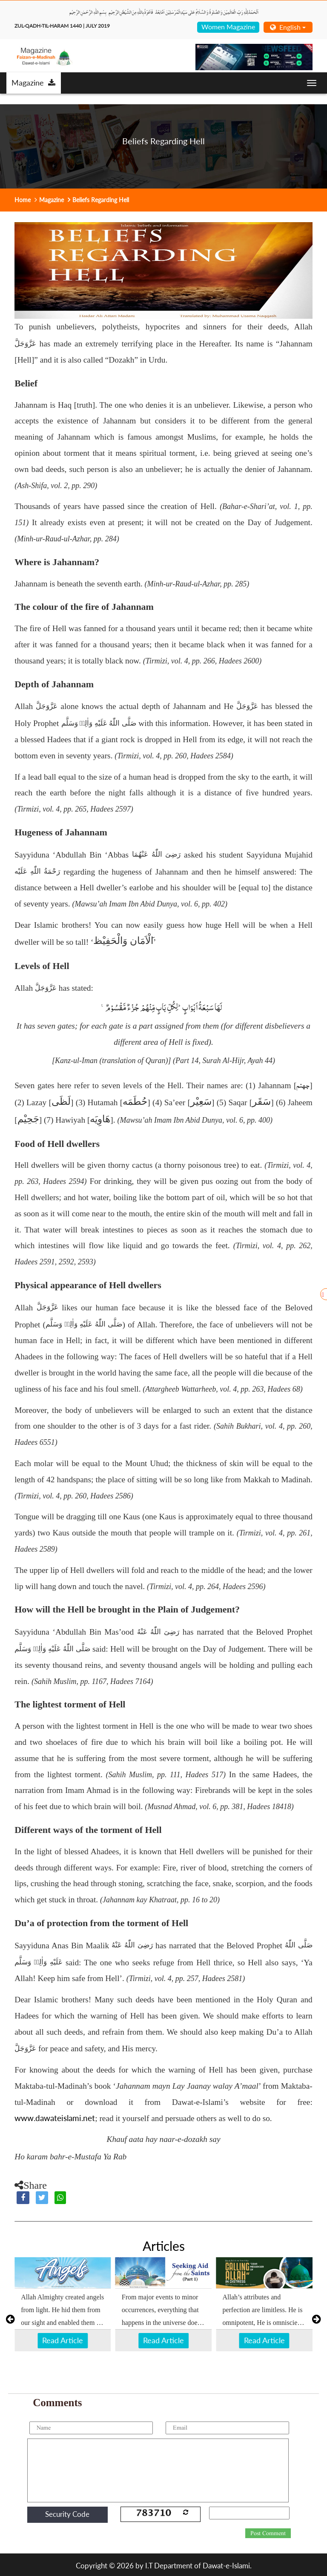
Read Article (62, 2340)
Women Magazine (228, 27)
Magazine (33, 82)
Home (22, 199)
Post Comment (268, 2533)
